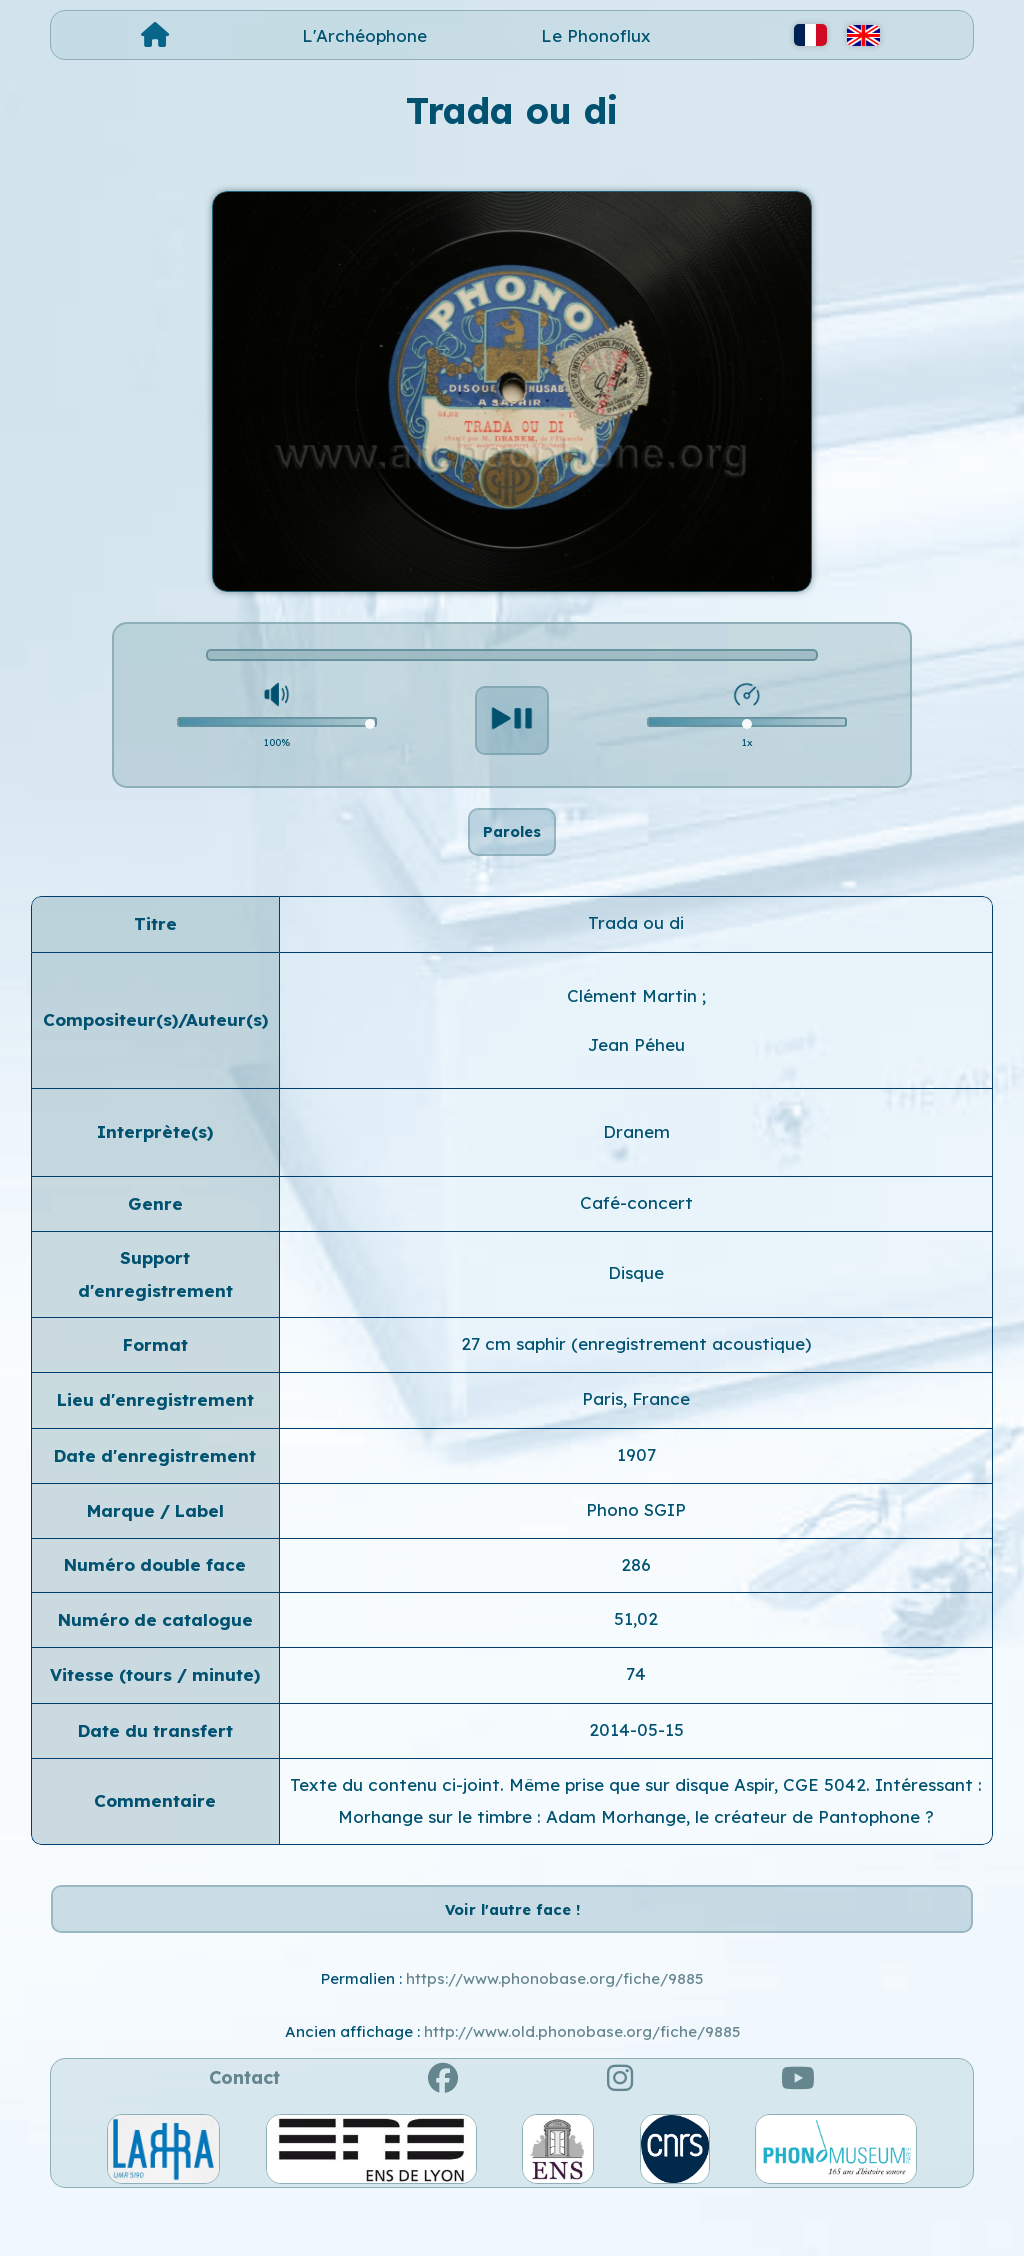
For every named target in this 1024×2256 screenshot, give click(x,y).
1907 (636, 1482)
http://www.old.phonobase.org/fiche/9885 (582, 2088)
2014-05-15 (636, 1757)
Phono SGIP (636, 1538)
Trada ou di (636, 951)
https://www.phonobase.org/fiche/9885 (554, 2035)
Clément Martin (634, 1023)
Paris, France (636, 1427)
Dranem (636, 1160)
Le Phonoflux (596, 35)
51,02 (636, 1646)
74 (636, 1702)
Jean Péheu (636, 1073)
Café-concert (636, 1230)
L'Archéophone (364, 35)
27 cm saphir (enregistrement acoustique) (636, 1371)
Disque (636, 1301)
